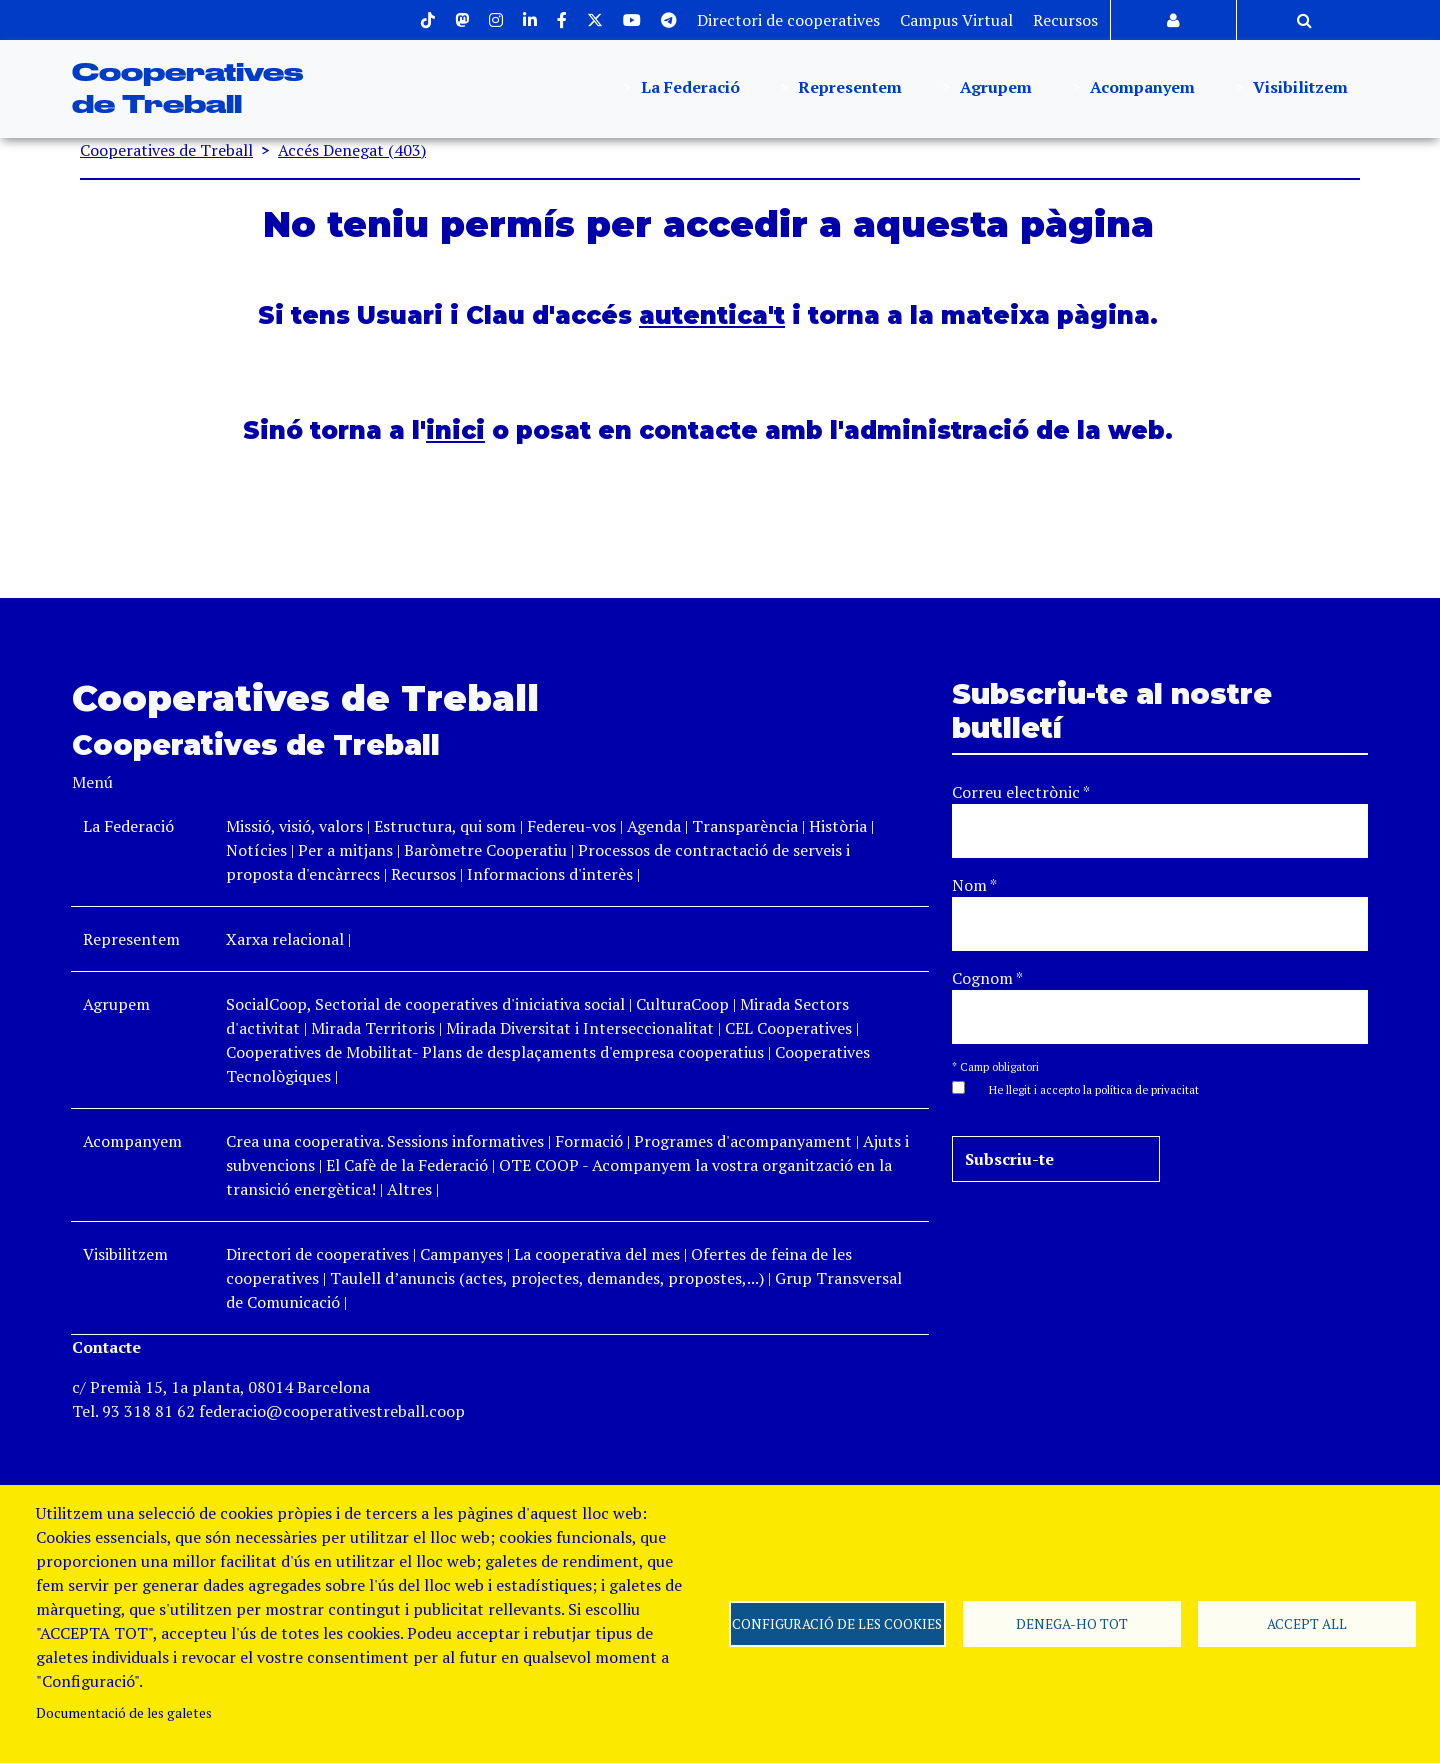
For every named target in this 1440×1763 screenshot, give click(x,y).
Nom (974, 885)
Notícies (258, 850)
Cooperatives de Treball (166, 150)
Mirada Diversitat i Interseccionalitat (580, 1028)
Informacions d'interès (550, 874)
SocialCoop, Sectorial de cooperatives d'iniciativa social (425, 1004)
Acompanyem (1140, 89)
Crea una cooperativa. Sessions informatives (385, 1141)
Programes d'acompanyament (743, 1141)
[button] (1084, 1088)
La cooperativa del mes (597, 1254)
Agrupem (994, 89)
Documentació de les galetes (124, 1713)
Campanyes (461, 1254)
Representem (848, 89)
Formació (589, 1141)
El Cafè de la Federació (407, 1165)
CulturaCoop (682, 1004)
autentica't (712, 315)
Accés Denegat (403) (352, 150)
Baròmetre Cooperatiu (485, 850)
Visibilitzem (1298, 89)
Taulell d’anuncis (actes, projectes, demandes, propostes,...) (547, 1278)
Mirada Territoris (373, 1028)
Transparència (745, 826)
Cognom (987, 978)
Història (838, 826)
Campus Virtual (956, 20)
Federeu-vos (571, 826)
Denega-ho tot (1072, 1624)
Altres (409, 1189)
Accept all (1307, 1624)
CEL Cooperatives (788, 1028)
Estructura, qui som (445, 826)
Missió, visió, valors (294, 826)
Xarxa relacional (285, 939)
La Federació (688, 89)
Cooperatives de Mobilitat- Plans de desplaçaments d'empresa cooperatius (495, 1052)
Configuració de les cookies (837, 1624)
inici (455, 430)
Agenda (656, 826)
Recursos (1065, 20)
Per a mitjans (345, 850)
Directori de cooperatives (788, 20)
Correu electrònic (1021, 792)
